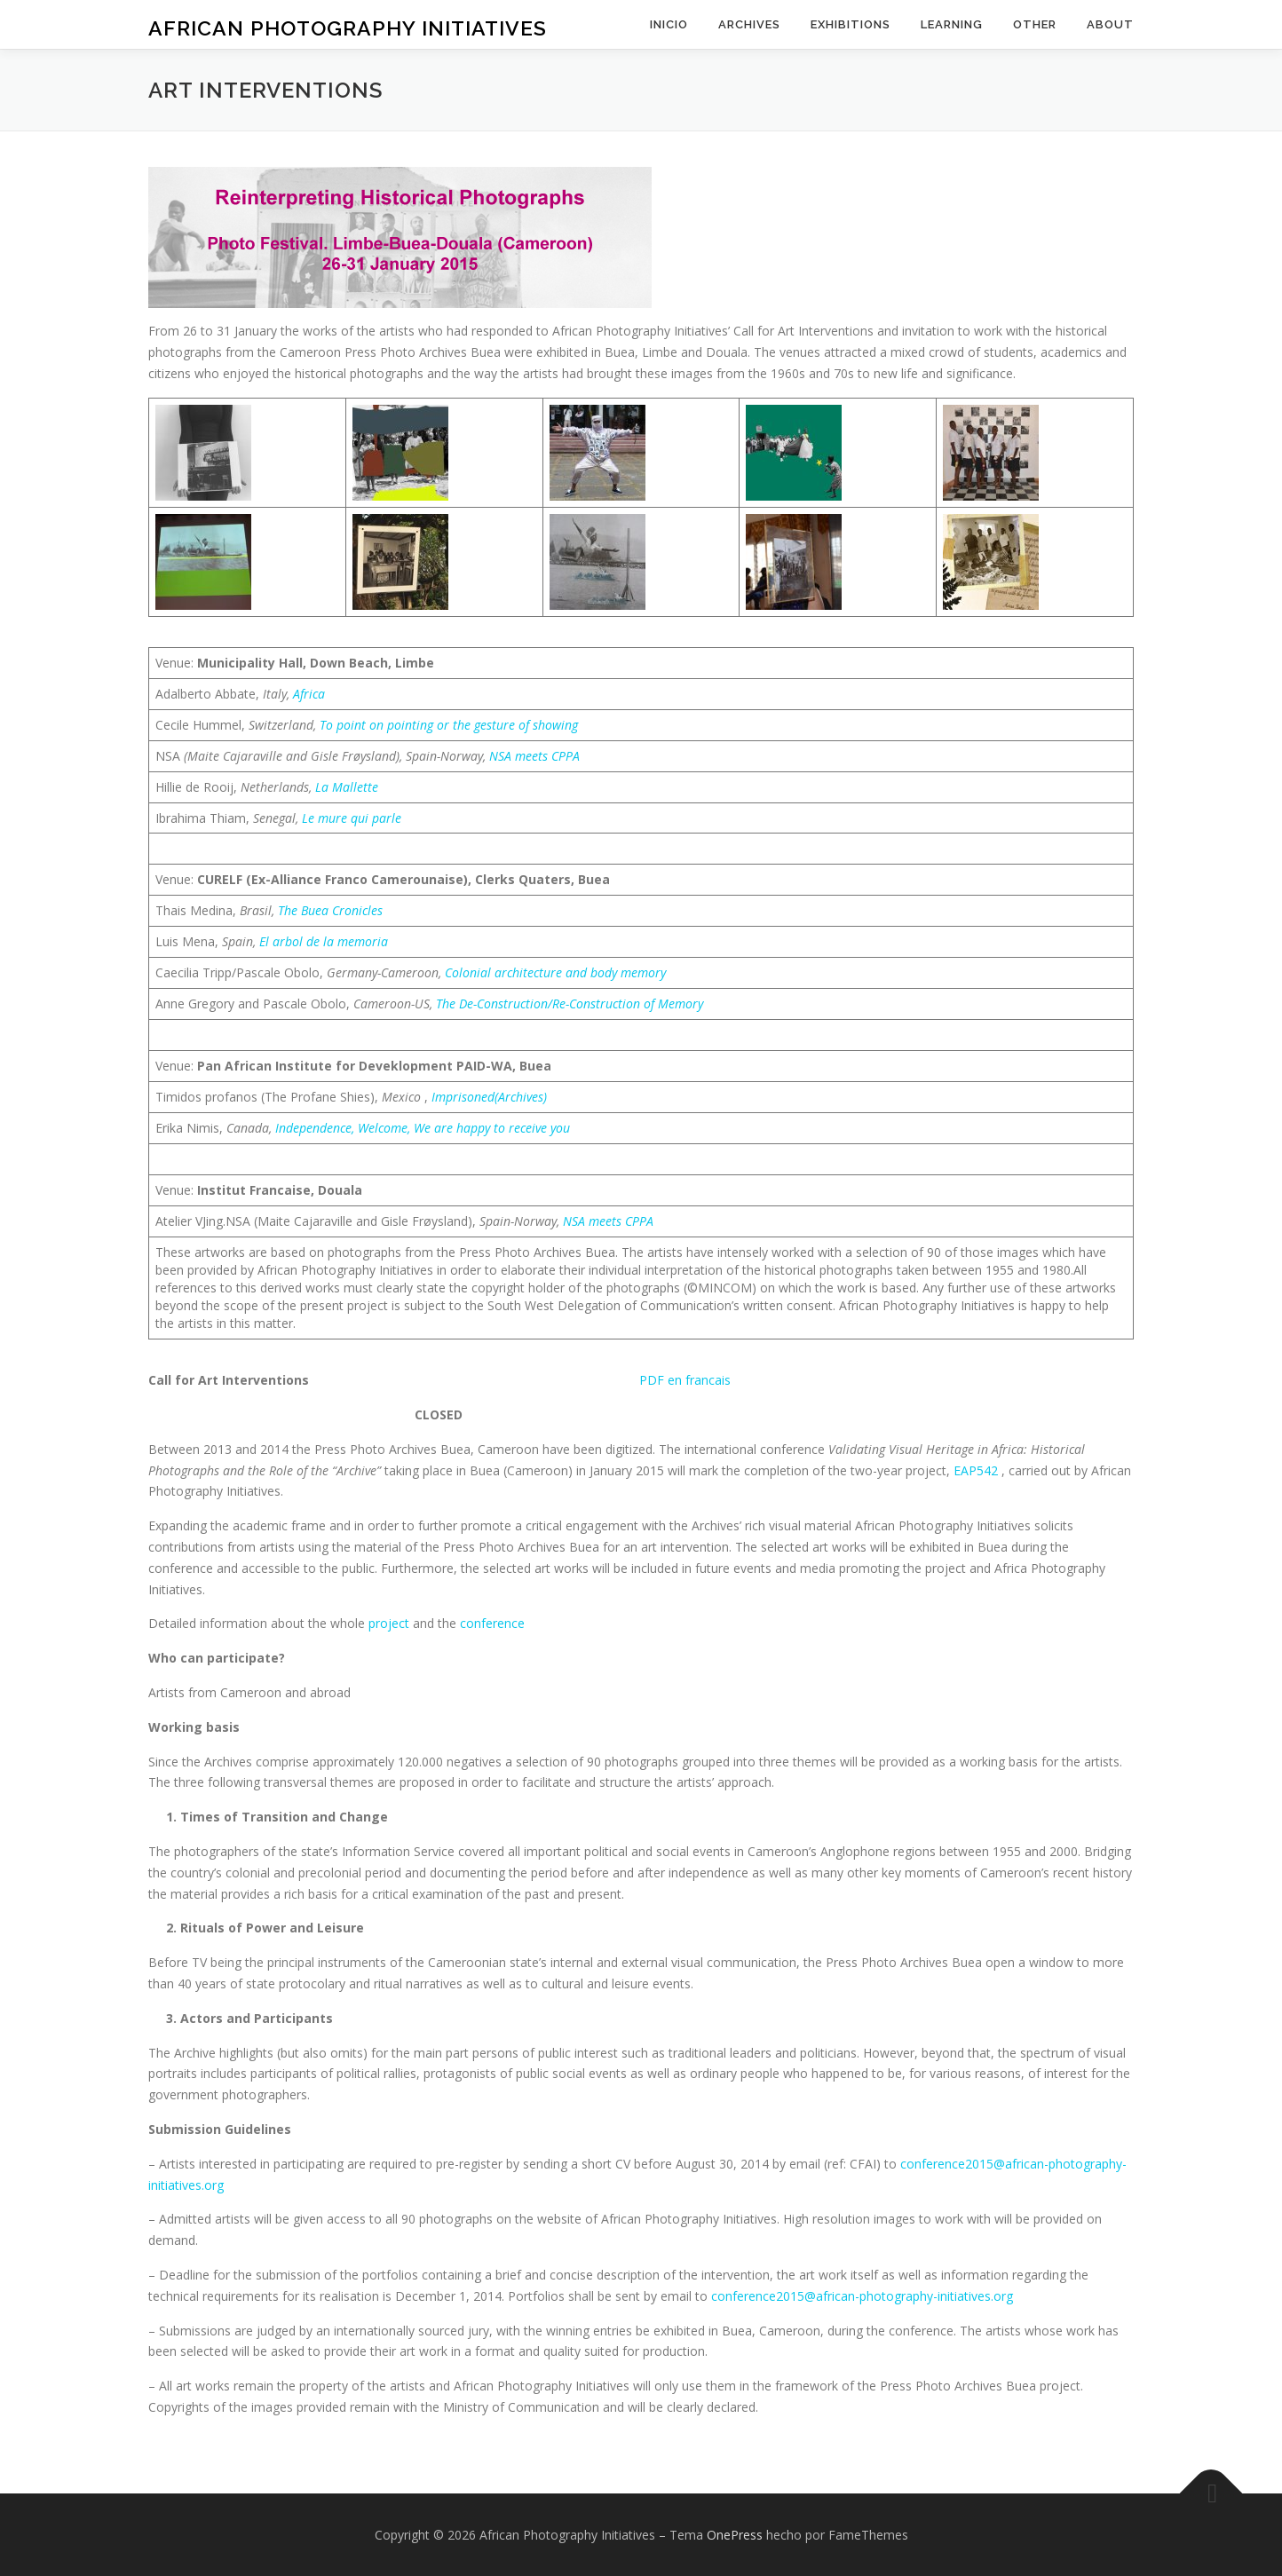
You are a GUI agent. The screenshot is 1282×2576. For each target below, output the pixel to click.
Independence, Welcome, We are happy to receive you (422, 1127)
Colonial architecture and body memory (555, 972)
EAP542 (977, 1470)
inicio (669, 24)
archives (749, 24)
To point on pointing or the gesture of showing (449, 724)
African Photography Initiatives (347, 27)
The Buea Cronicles (330, 910)
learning (952, 24)
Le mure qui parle (351, 818)
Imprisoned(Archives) (489, 1096)
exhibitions (850, 24)
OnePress (735, 2534)
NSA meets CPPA (534, 755)
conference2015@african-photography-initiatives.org (862, 2296)
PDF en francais (685, 1379)
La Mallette (346, 786)
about (1110, 24)
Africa (309, 693)
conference (492, 1623)
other (1034, 24)
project (390, 1623)
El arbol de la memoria (323, 941)
